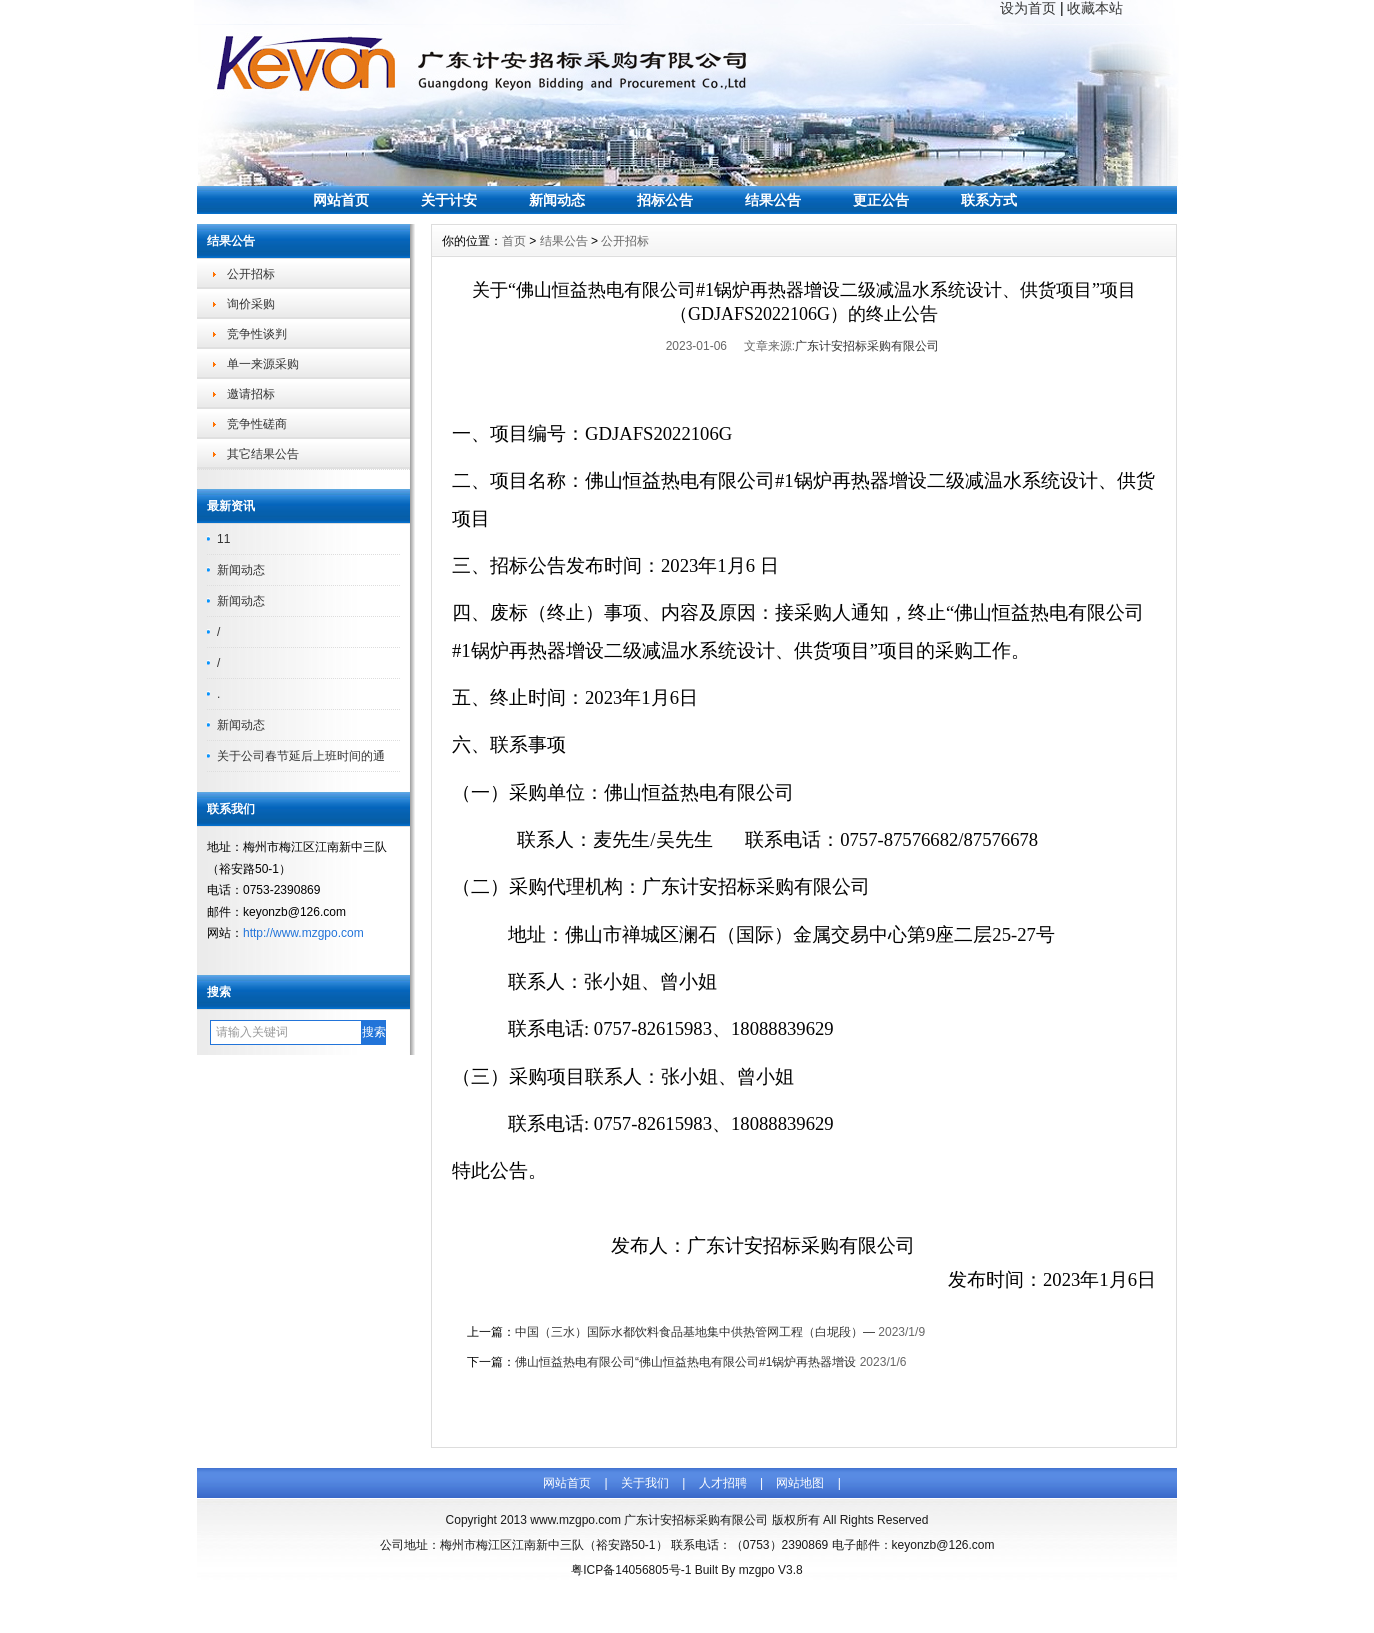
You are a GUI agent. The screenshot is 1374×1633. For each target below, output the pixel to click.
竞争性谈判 (257, 334)
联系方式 (989, 200)
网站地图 (800, 1483)
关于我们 (645, 1483)
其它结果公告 (263, 454)
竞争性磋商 (257, 424)
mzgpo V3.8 (771, 1570)
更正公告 (881, 200)
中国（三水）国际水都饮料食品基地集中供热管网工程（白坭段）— (695, 1332)
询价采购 (251, 304)
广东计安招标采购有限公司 (867, 346)
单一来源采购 (263, 364)
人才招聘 (723, 1483)
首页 (514, 241)
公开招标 (251, 274)
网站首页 (341, 200)
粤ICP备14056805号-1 (631, 1570)
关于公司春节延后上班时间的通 (301, 756)
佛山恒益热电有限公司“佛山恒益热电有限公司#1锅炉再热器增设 (685, 1362)
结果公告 (773, 200)
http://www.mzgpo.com (303, 933)
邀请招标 (251, 394)
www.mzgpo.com (575, 1520)
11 (223, 539)
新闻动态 (557, 200)
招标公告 (665, 200)
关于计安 (449, 200)
